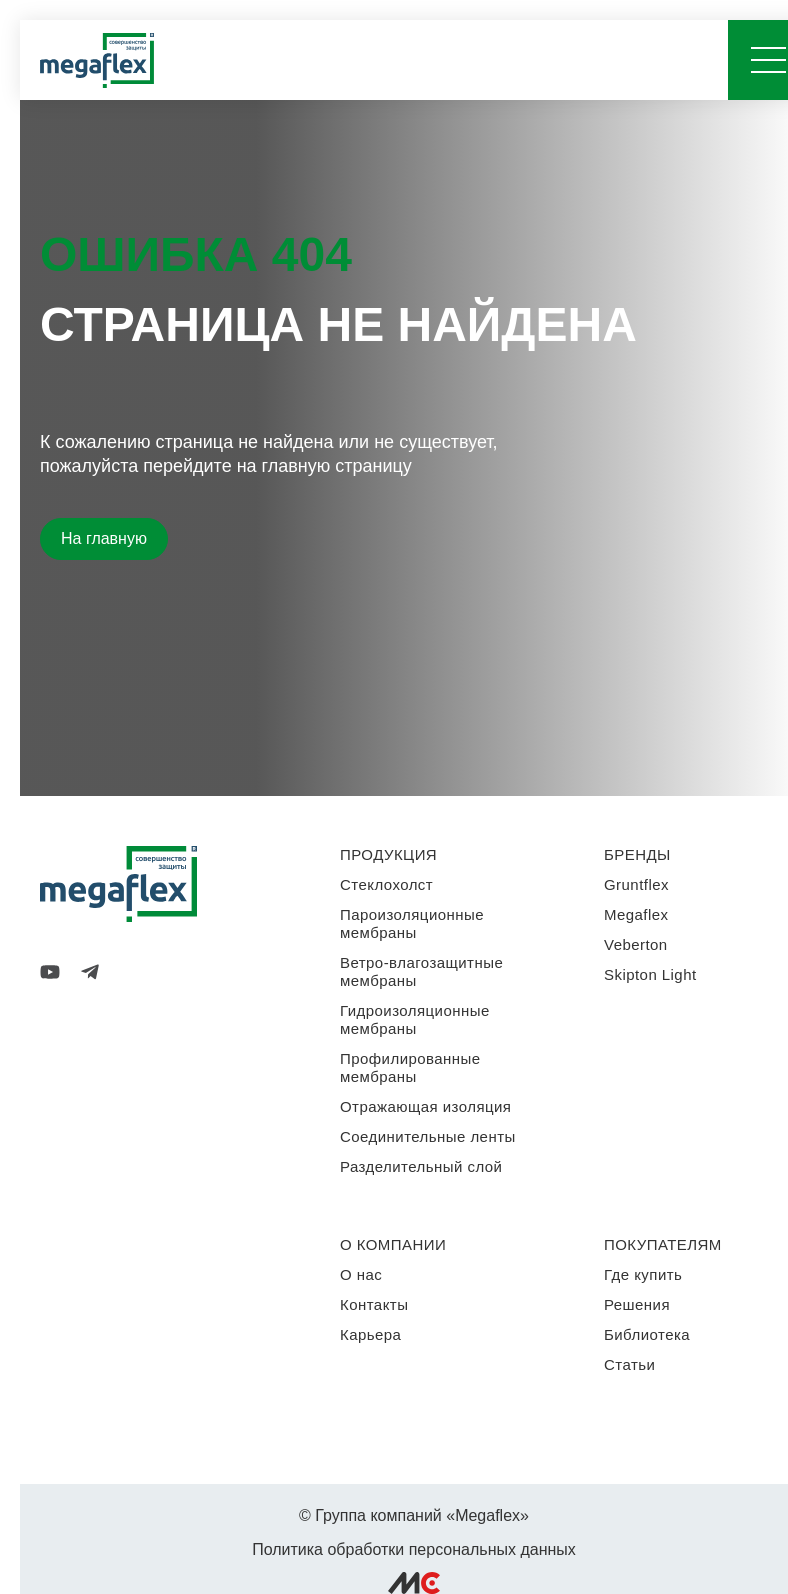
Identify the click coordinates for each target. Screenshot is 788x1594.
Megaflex (636, 914)
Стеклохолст (386, 884)
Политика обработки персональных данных (414, 1549)
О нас (361, 1274)
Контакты (374, 1304)
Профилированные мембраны (410, 1067)
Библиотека (647, 1334)
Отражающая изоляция (425, 1106)
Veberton (636, 944)
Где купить (643, 1274)
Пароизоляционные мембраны (412, 923)
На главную (104, 538)
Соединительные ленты (428, 1136)
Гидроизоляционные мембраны (415, 1019)
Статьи (629, 1364)
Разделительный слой (421, 1166)
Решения (637, 1304)
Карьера (370, 1334)
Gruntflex (636, 884)
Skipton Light (650, 974)
